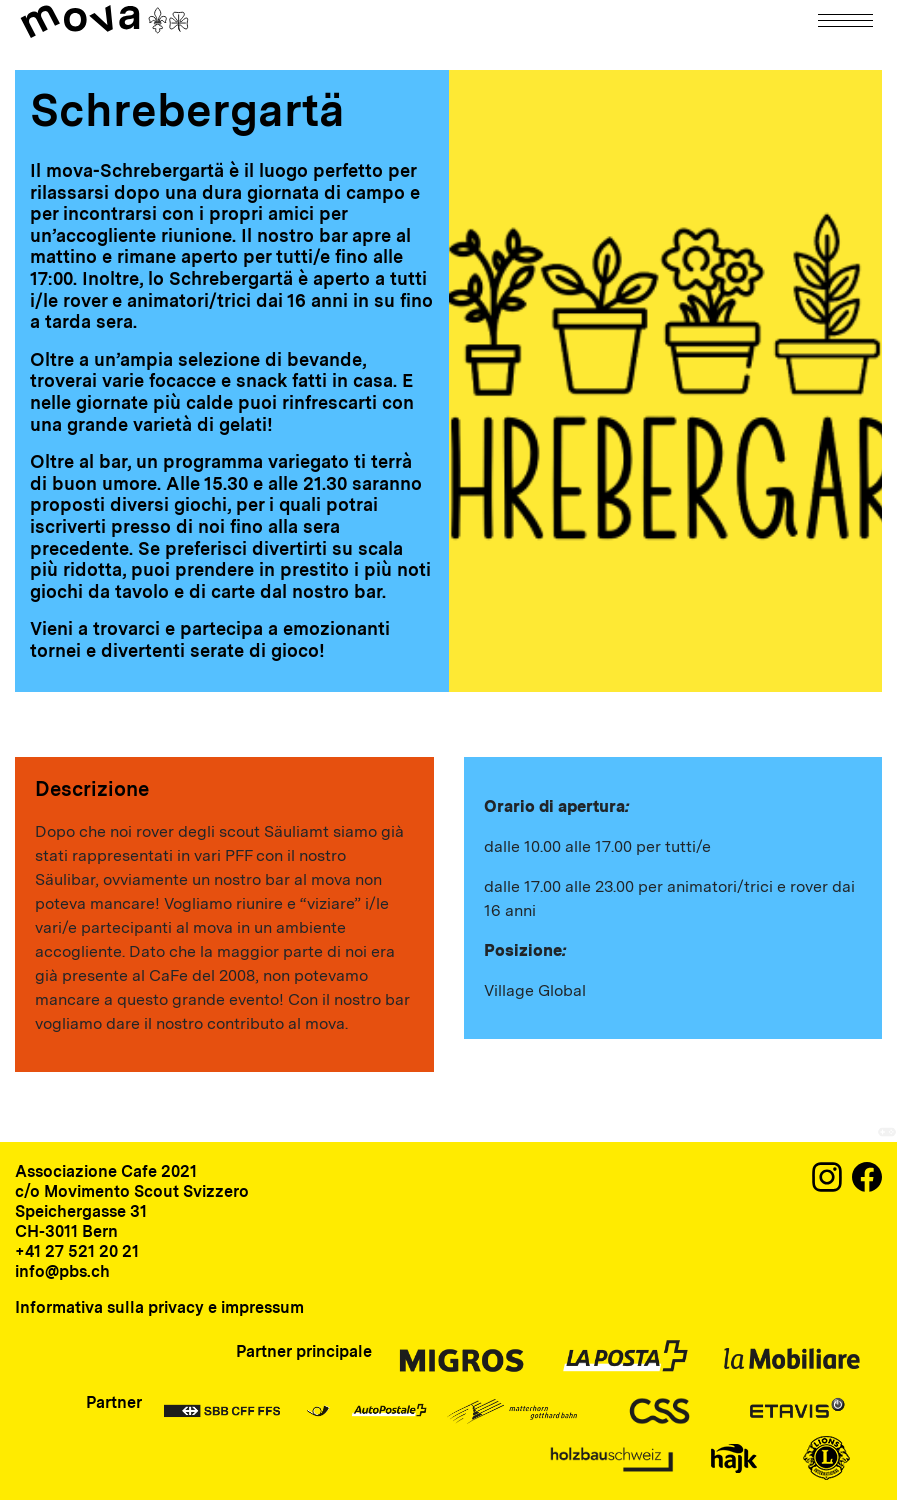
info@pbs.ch (62, 1271)
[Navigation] (847, 20)
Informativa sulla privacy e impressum (159, 1307)
